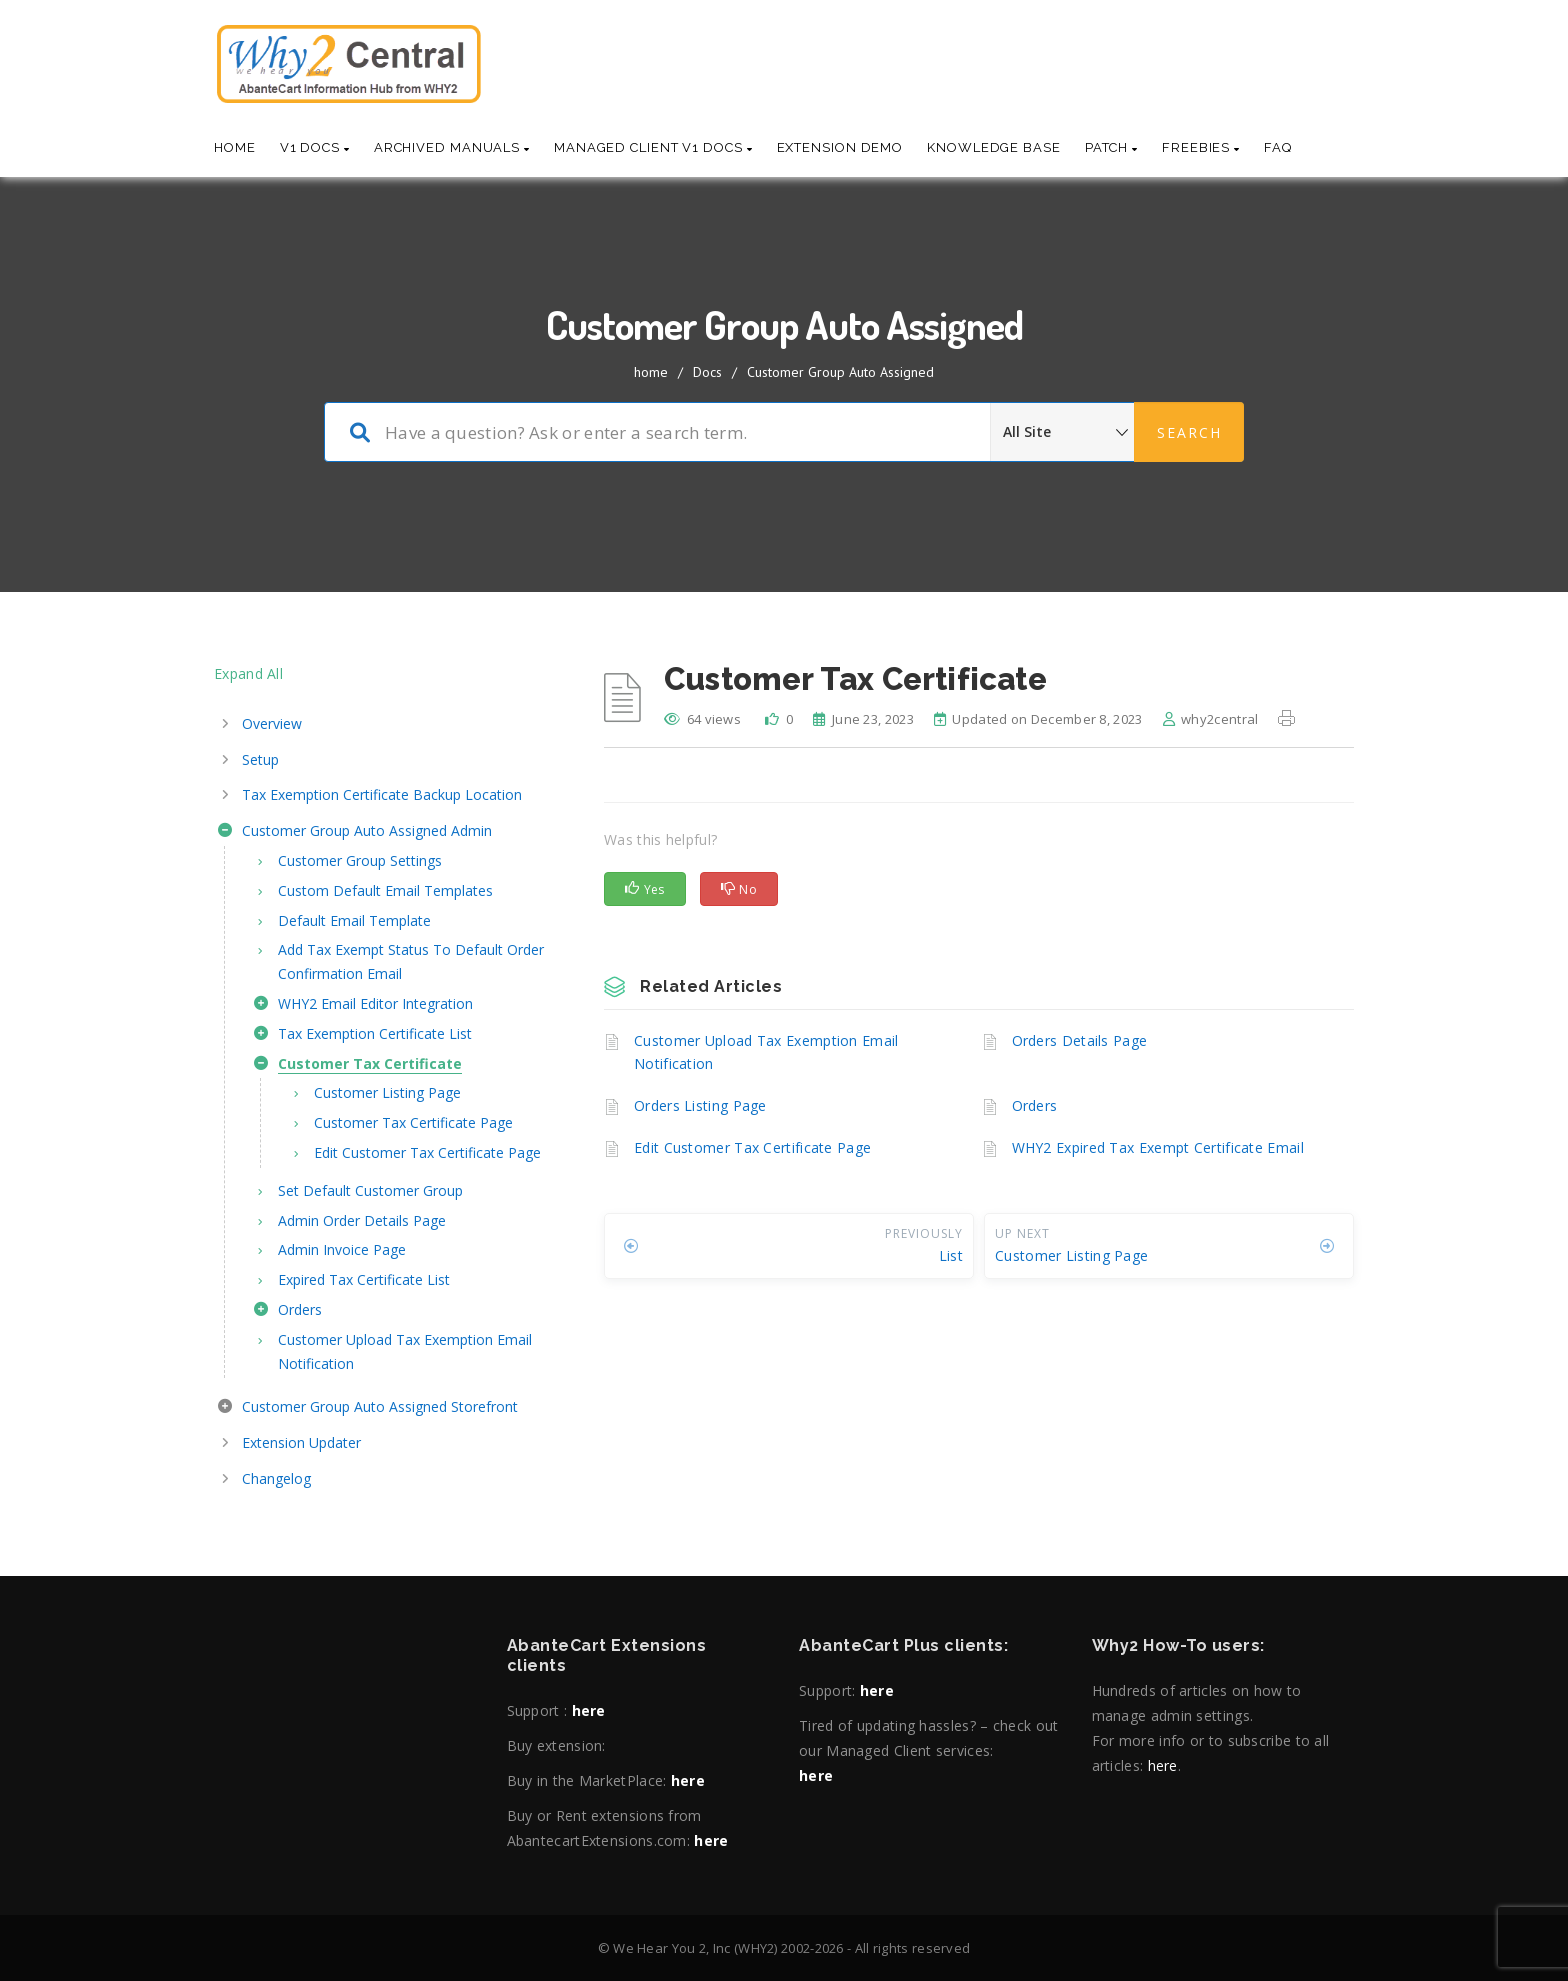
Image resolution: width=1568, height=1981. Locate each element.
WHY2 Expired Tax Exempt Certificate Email (1158, 1147)
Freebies (1201, 147)
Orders (1035, 1105)
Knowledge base (994, 147)
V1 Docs (315, 147)
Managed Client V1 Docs (653, 147)
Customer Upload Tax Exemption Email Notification (766, 1052)
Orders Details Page (1080, 1040)
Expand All (248, 673)
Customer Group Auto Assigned (840, 372)
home (651, 372)
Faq (1278, 147)
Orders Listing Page (700, 1105)
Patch (1111, 147)
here (589, 1710)
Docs (707, 372)
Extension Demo (840, 147)
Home (235, 147)
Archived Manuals (452, 147)
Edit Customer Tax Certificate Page (752, 1147)
